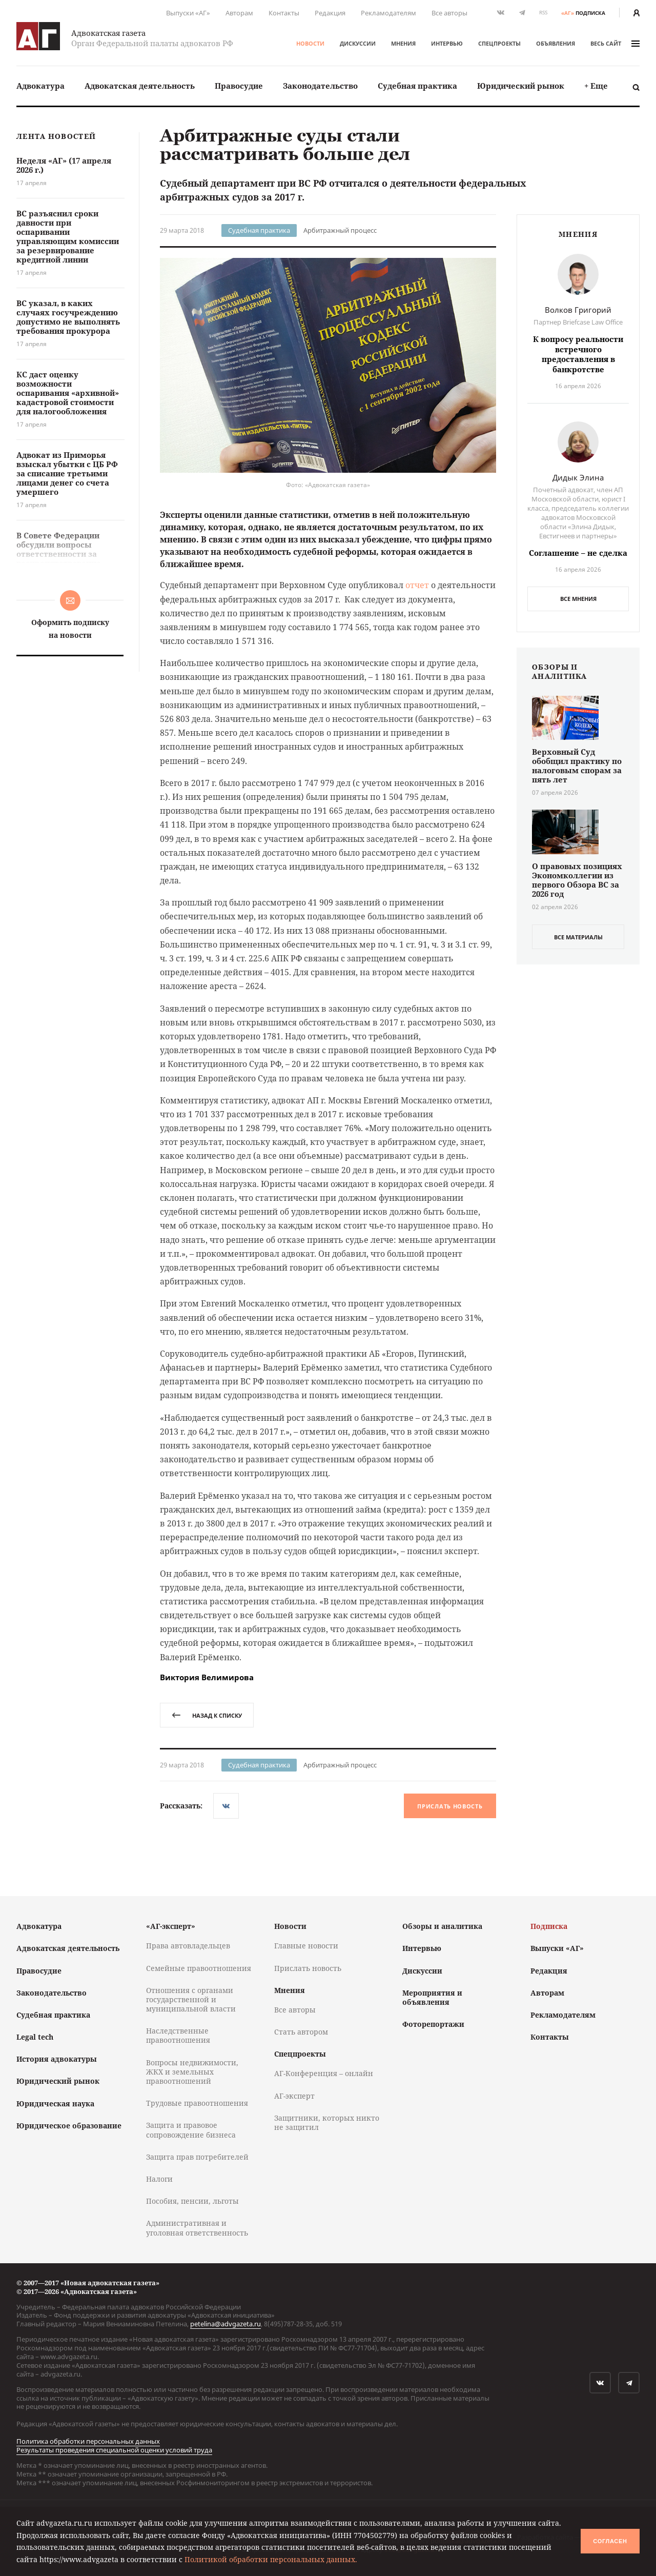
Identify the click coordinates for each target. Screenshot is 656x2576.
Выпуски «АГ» (188, 12)
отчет (417, 585)
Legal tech (34, 2037)
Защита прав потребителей (197, 2157)
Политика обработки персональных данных (88, 2441)
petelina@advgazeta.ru (225, 2323)
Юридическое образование (68, 2125)
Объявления (555, 43)
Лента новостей (56, 136)
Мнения (403, 43)
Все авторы (449, 12)
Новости (310, 43)
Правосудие (239, 85)
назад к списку (207, 1715)
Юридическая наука (55, 2103)
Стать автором (301, 2032)
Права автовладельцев (188, 1945)
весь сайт (615, 43)
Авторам (239, 12)
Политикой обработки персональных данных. (270, 2559)
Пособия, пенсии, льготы (192, 2201)
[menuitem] (40, 86)
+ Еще (596, 85)
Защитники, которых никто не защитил (326, 2122)
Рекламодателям (388, 12)
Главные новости (306, 1945)
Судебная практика (417, 85)
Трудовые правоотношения (197, 2103)
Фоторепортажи (433, 2024)
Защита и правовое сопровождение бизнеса (191, 2129)
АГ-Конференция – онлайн (323, 2073)
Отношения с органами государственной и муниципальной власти (191, 1999)
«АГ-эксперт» (170, 1926)
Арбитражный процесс (340, 230)
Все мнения (578, 598)
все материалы (578, 937)
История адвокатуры (56, 2059)
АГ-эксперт (294, 2096)
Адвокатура (40, 85)
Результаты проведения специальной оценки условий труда (114, 2449)
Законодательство (320, 85)
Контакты (284, 12)
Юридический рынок (520, 85)
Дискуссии (358, 43)
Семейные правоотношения (198, 1968)
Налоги (159, 2179)
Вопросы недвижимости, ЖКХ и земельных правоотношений (192, 2072)
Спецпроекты (499, 43)
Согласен (610, 2541)
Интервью (447, 43)
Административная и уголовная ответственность (197, 2227)
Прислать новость (449, 1806)
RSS (543, 12)
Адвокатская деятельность (140, 85)
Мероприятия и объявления (432, 1997)
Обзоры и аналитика (442, 1926)
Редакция (330, 12)
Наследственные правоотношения (178, 2035)
